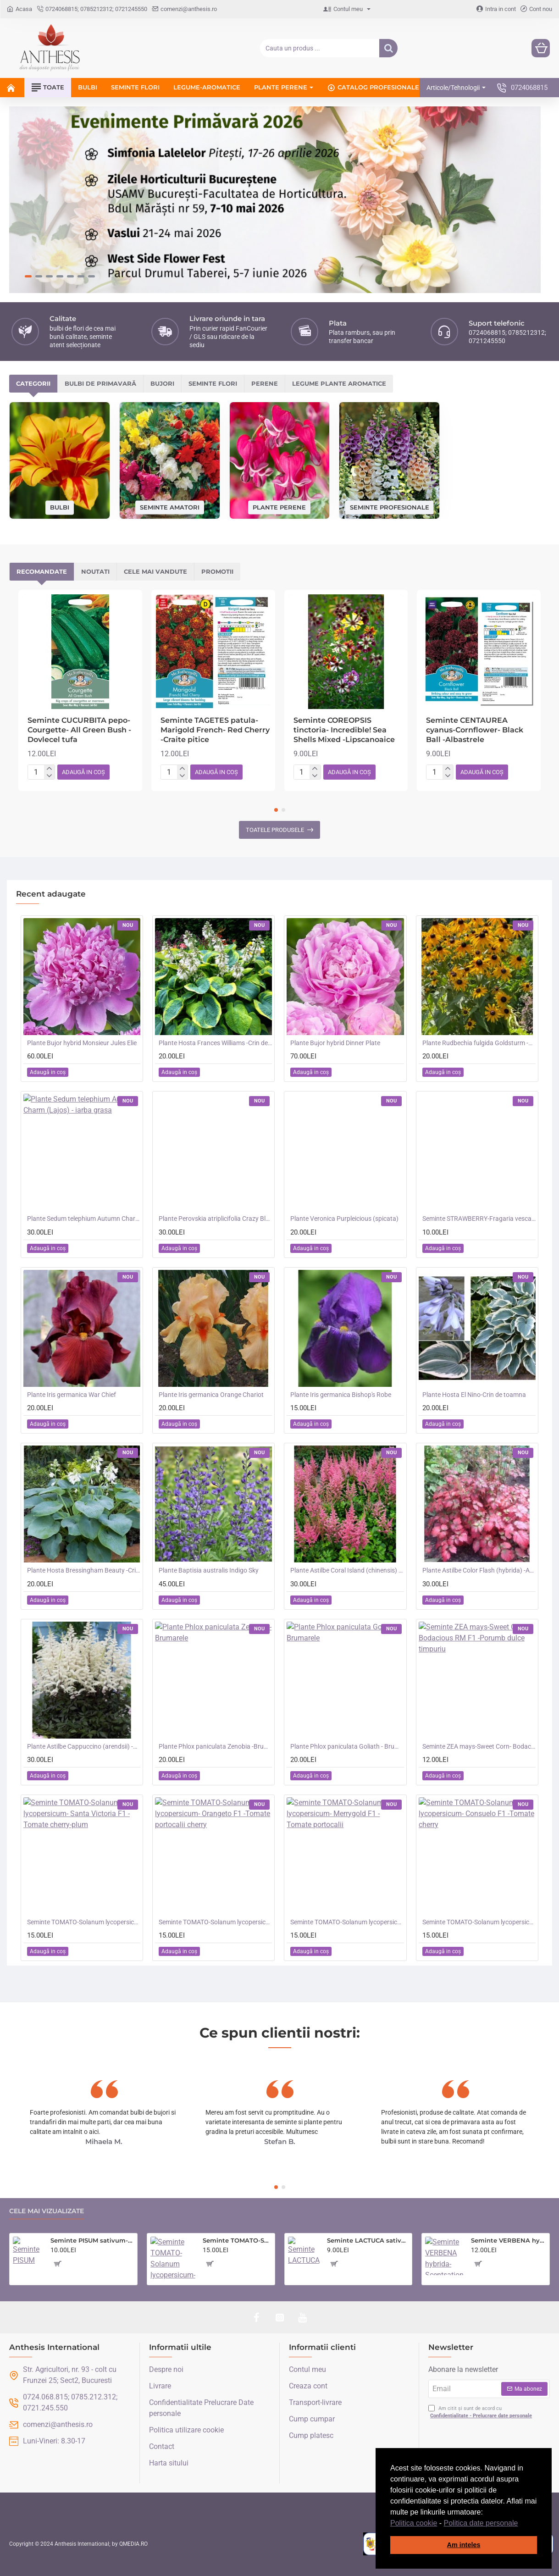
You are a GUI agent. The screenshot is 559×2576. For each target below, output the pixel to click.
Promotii (217, 570)
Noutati (95, 570)
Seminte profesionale (389, 506)
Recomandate (42, 570)
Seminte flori (212, 382)
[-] (49, 775)
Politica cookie (413, 2523)
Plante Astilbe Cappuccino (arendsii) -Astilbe (83, 1745)
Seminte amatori (169, 506)
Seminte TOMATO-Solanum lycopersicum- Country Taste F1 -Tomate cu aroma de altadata (237, 2239)
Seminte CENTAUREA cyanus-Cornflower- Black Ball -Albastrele (474, 729)
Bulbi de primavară (100, 382)
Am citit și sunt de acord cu (481, 2411)
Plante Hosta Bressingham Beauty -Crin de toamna (83, 1569)
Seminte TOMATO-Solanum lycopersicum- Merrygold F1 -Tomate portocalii (347, 1921)
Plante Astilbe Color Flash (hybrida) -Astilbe (479, 1569)
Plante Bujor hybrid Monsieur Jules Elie (82, 1042)
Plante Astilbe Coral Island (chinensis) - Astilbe (347, 1569)
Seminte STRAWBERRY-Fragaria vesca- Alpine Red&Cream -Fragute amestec (479, 1217)
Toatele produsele (275, 828)
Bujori (162, 382)
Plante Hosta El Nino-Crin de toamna (474, 1393)
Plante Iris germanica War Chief (71, 1393)
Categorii (33, 382)
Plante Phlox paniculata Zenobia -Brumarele (215, 1745)
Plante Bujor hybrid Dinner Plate (335, 1042)
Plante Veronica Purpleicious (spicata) (344, 1217)
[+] (49, 767)
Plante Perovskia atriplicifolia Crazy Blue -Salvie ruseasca (215, 1217)
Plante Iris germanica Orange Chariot (211, 1393)
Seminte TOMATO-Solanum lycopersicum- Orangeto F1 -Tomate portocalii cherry (215, 1921)
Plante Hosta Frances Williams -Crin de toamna (215, 1042)
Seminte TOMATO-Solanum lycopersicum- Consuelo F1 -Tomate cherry (479, 1921)
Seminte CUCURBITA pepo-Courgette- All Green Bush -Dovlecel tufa (79, 729)
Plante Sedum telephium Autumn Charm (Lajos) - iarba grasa (83, 1217)
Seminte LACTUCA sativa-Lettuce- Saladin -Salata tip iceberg (368, 2239)
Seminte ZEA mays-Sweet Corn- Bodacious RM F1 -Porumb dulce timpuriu (479, 1745)
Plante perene (279, 506)
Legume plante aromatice (339, 382)
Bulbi (59, 506)
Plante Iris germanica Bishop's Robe (340, 1393)
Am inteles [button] (464, 2544)
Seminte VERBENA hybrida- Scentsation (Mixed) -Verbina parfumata (508, 2239)
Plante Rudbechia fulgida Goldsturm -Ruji (479, 1042)
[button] (521, 2523)
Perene (264, 382)
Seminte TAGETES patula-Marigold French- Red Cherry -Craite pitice (215, 729)
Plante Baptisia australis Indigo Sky (209, 1569)
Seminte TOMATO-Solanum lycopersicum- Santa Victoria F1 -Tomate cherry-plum (83, 1921)
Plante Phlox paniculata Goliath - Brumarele (347, 1745)
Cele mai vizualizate (46, 2210)
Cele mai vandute (155, 570)
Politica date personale (481, 2523)
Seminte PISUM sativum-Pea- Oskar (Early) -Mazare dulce (92, 2239)
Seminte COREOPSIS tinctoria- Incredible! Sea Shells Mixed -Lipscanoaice (344, 729)
